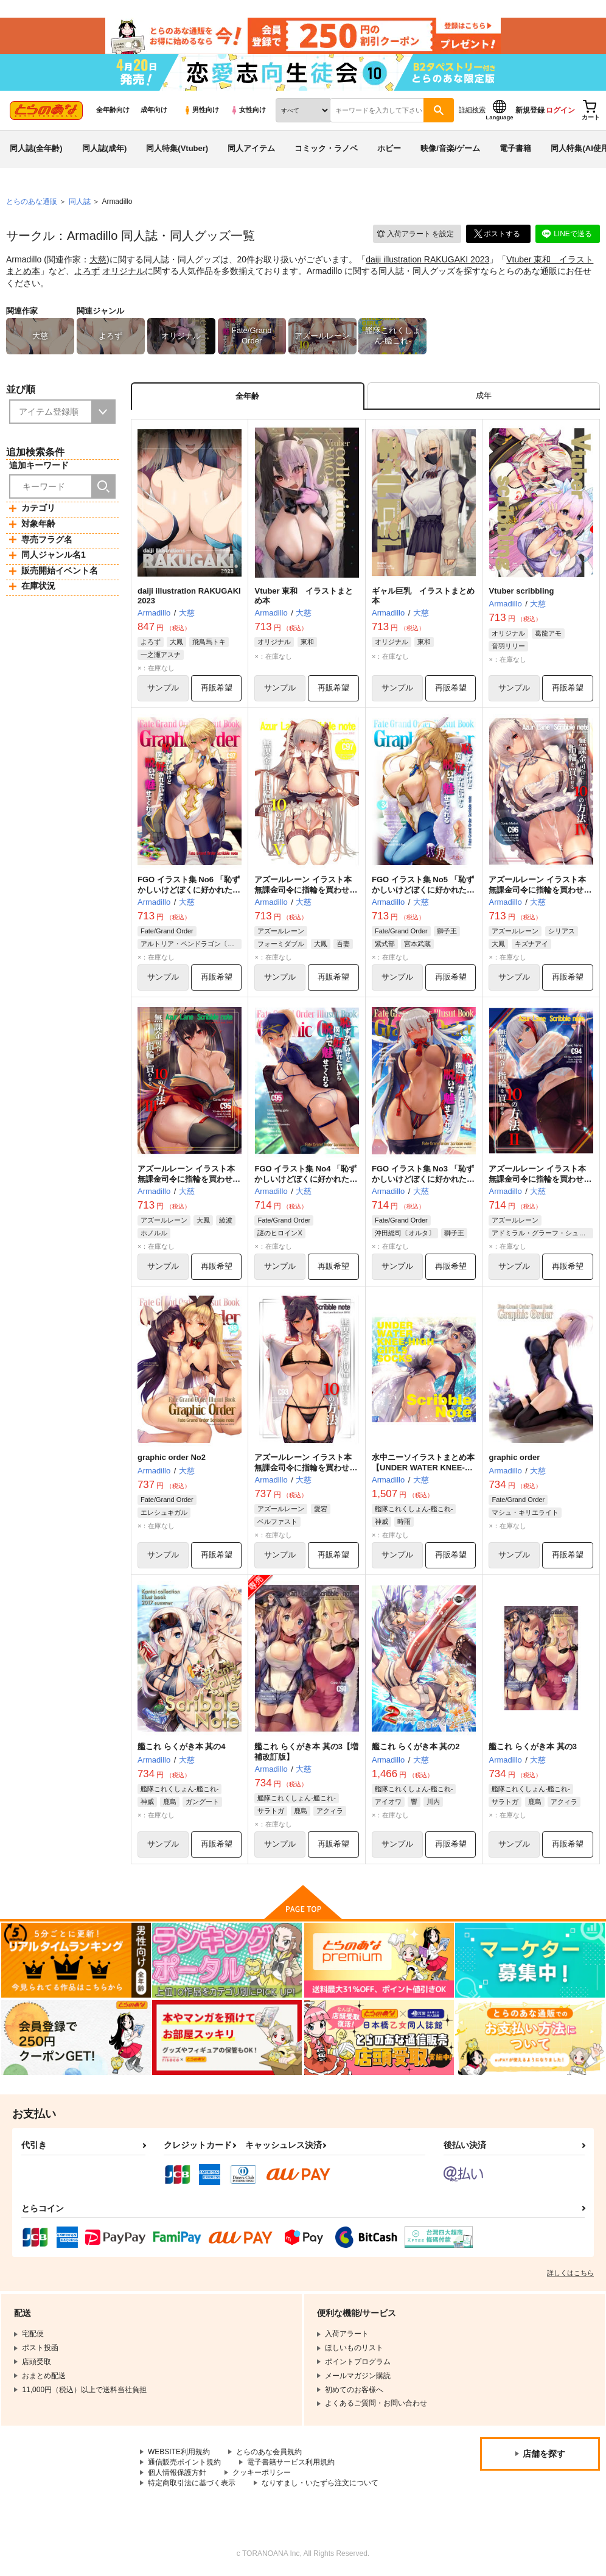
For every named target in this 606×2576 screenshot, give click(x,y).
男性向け (201, 110)
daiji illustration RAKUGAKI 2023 (427, 259)
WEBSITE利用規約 (179, 2452)
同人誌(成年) (104, 148)
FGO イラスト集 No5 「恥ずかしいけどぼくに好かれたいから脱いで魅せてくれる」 (423, 890)
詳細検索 (472, 110)
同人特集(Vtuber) (177, 148)
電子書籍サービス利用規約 (291, 2462)
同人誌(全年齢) (36, 148)
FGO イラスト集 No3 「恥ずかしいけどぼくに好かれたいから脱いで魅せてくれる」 (423, 1179)
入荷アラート (415, 234)
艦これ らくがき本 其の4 (181, 1747)
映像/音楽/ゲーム (450, 148)
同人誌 (80, 201)
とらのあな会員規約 (269, 2452)
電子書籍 (515, 148)
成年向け (154, 110)
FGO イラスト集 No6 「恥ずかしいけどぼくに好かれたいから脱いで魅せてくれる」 (189, 890)
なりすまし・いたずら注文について (320, 2483)
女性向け (248, 110)
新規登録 (530, 110)
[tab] (484, 396)
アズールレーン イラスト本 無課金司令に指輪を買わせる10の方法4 (540, 890)
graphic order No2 (172, 1457)
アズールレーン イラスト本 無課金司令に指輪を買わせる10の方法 (305, 1468)
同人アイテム (251, 148)
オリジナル (123, 271)
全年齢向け (113, 110)
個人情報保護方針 (177, 2472)
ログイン (560, 110)
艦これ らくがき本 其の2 (415, 1747)
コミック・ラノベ (326, 148)
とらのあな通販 (31, 201)
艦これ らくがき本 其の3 (532, 1747)
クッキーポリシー (261, 2472)
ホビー (389, 148)
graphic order (514, 1457)
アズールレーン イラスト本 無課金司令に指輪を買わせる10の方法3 (189, 1179)
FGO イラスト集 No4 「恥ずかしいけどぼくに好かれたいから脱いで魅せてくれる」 (305, 1179)
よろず (87, 271)
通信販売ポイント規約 (184, 2462)
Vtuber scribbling (521, 590)
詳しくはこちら (570, 2273)
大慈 (97, 259)
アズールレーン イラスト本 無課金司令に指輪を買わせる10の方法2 (540, 1179)
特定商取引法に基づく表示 (191, 2483)
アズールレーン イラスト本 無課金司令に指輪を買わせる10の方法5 (305, 890)
